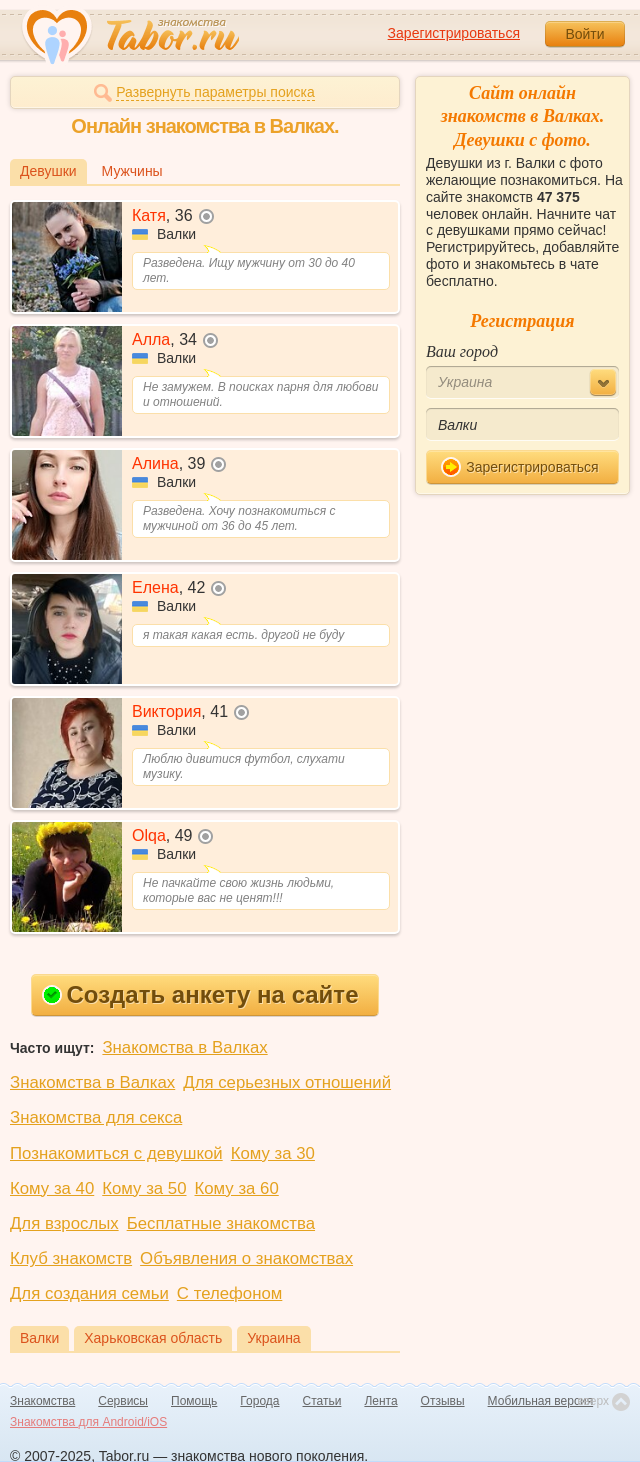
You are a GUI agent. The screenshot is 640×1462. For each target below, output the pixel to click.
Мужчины (132, 171)
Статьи (322, 1401)
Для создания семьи (89, 1293)
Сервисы (123, 1401)
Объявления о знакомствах (246, 1258)
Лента (380, 1401)
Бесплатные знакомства (221, 1223)
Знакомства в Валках (184, 1047)
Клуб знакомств (71, 1258)
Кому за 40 (52, 1188)
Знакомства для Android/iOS (88, 1422)
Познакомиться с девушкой (116, 1153)
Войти (584, 34)
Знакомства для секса (96, 1117)
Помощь (194, 1401)
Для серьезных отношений (287, 1082)
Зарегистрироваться (454, 33)
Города (259, 1401)
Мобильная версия (541, 1401)
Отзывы (443, 1401)
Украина (273, 1338)
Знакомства (42, 1401)
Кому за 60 (237, 1188)
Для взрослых (64, 1223)
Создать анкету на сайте (200, 994)
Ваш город (462, 351)
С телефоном (229, 1293)
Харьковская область (153, 1338)
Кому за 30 (273, 1153)
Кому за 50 (144, 1188)
